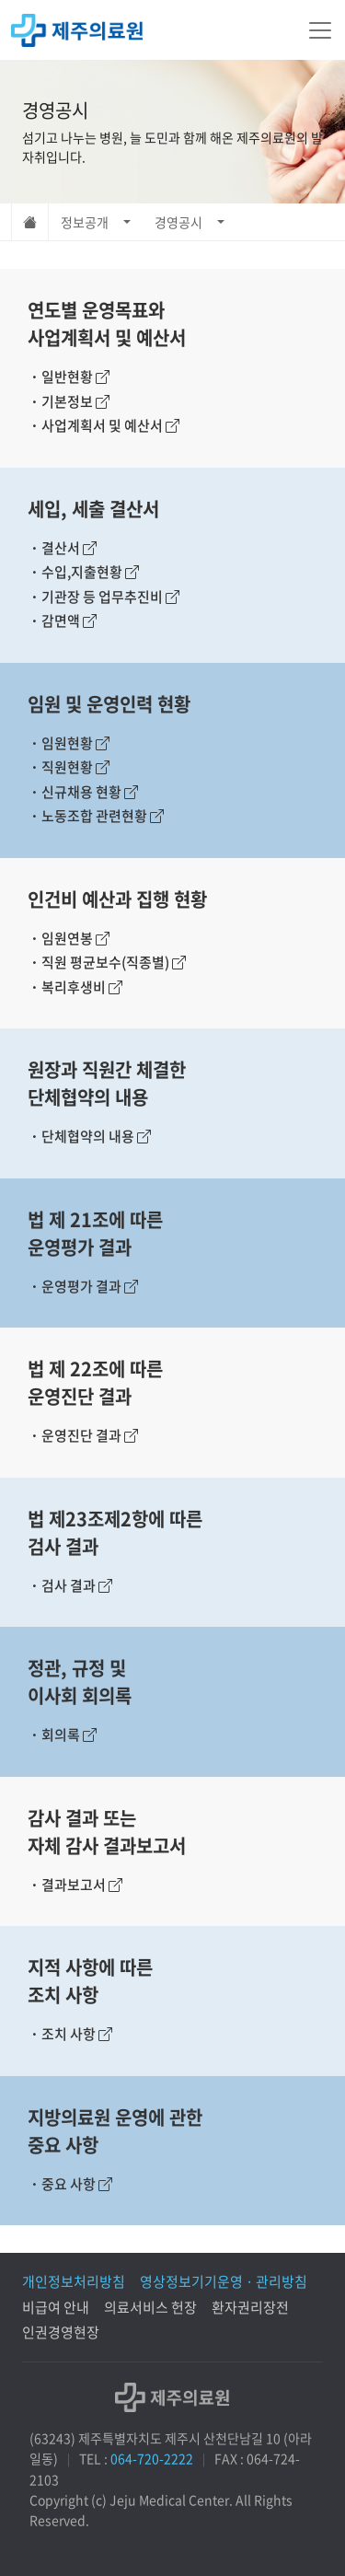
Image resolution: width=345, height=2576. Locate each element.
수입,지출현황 (83, 572)
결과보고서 (75, 1884)
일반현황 (68, 376)
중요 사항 (70, 2184)
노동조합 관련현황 (96, 816)
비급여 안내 (55, 2307)
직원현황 (68, 767)
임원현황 (68, 743)
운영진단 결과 (83, 1435)
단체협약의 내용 (89, 1136)
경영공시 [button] (178, 222)
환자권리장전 (250, 2307)
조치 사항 (70, 2034)
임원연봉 (68, 938)
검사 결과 (70, 1585)
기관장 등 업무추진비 (103, 596)
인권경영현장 (60, 2332)
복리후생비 (75, 987)
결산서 (62, 548)
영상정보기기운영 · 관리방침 (223, 2281)
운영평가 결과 (83, 1286)
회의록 (62, 1734)
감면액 (62, 620)
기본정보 (68, 401)
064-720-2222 (151, 2458)
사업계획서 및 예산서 (103, 425)
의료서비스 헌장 (150, 2307)
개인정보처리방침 (73, 2281)
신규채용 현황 (83, 792)
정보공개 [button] (85, 222)
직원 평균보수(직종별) (107, 962)
